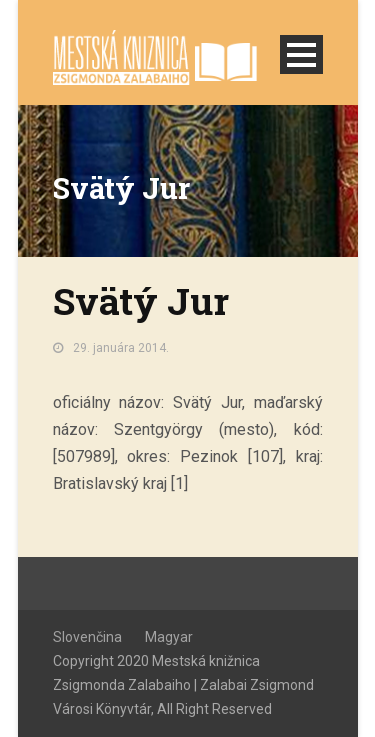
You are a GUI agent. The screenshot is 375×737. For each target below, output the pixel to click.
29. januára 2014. (121, 348)
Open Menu (301, 54)
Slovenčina (87, 637)
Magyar (169, 637)
